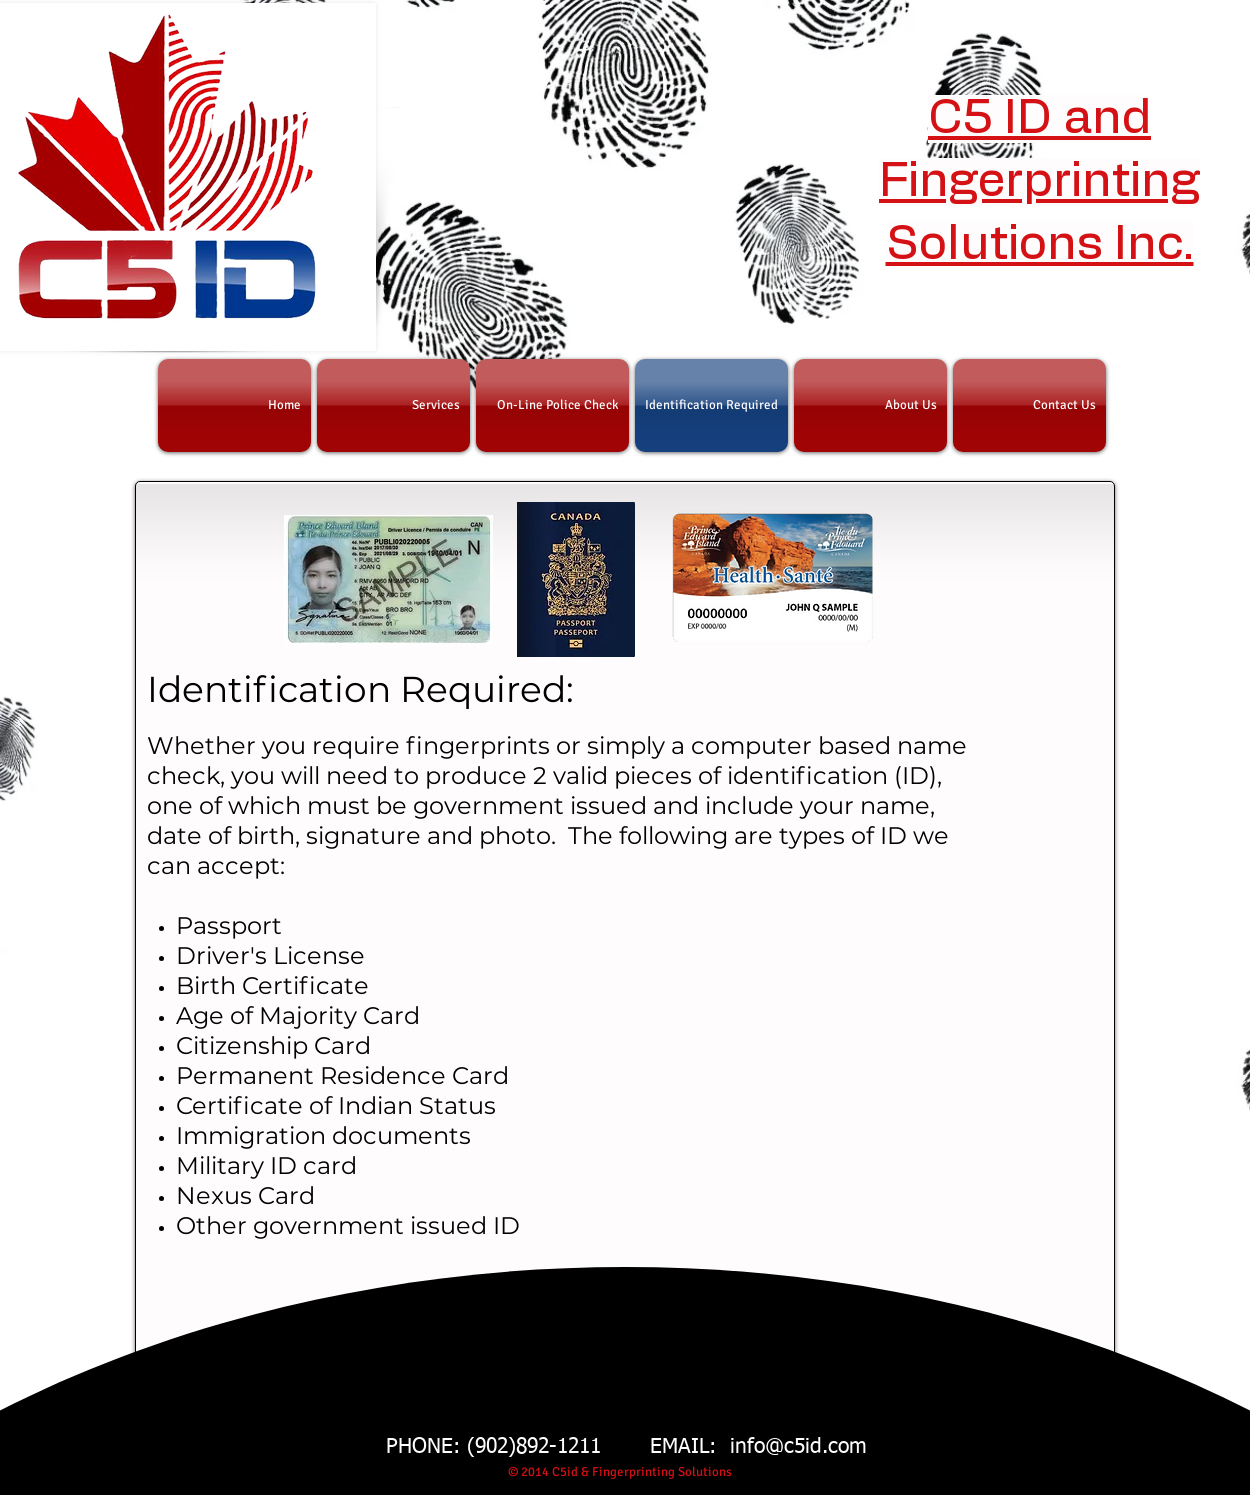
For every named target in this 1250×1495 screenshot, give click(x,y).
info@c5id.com (798, 1447)
